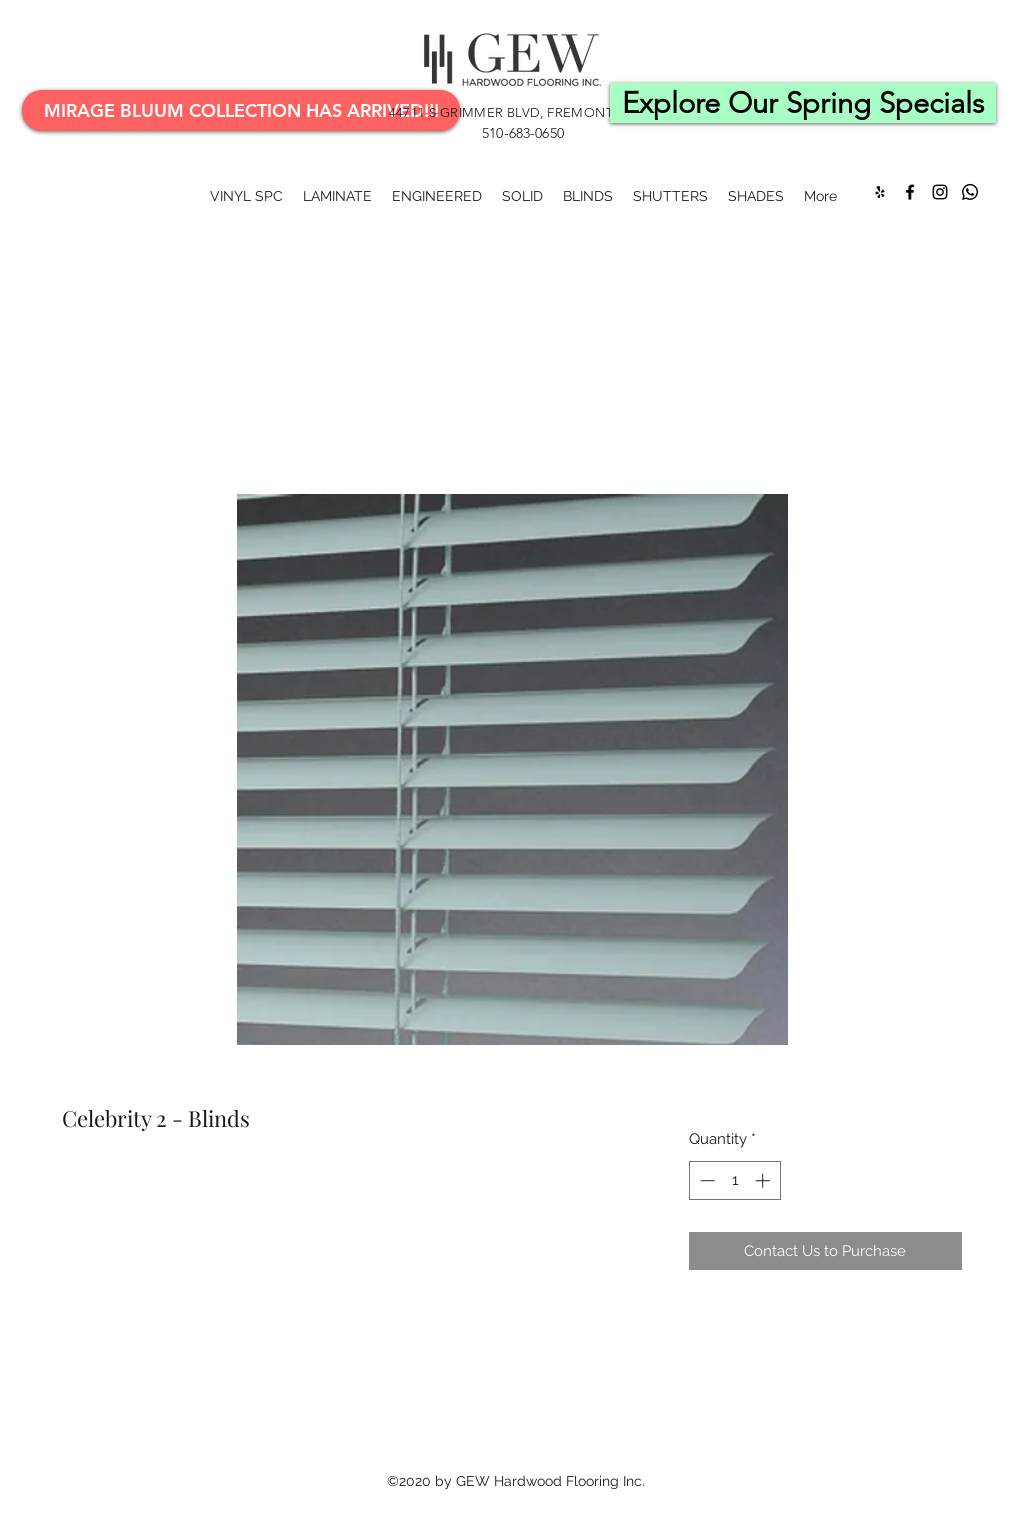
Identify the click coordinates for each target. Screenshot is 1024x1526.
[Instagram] (940, 192)
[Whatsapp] (970, 192)
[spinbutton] (734, 1180)
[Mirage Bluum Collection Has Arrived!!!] (241, 110)
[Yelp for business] (880, 192)
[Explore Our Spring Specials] (803, 103)
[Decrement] (705, 1180)
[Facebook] (910, 192)
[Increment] (764, 1180)
